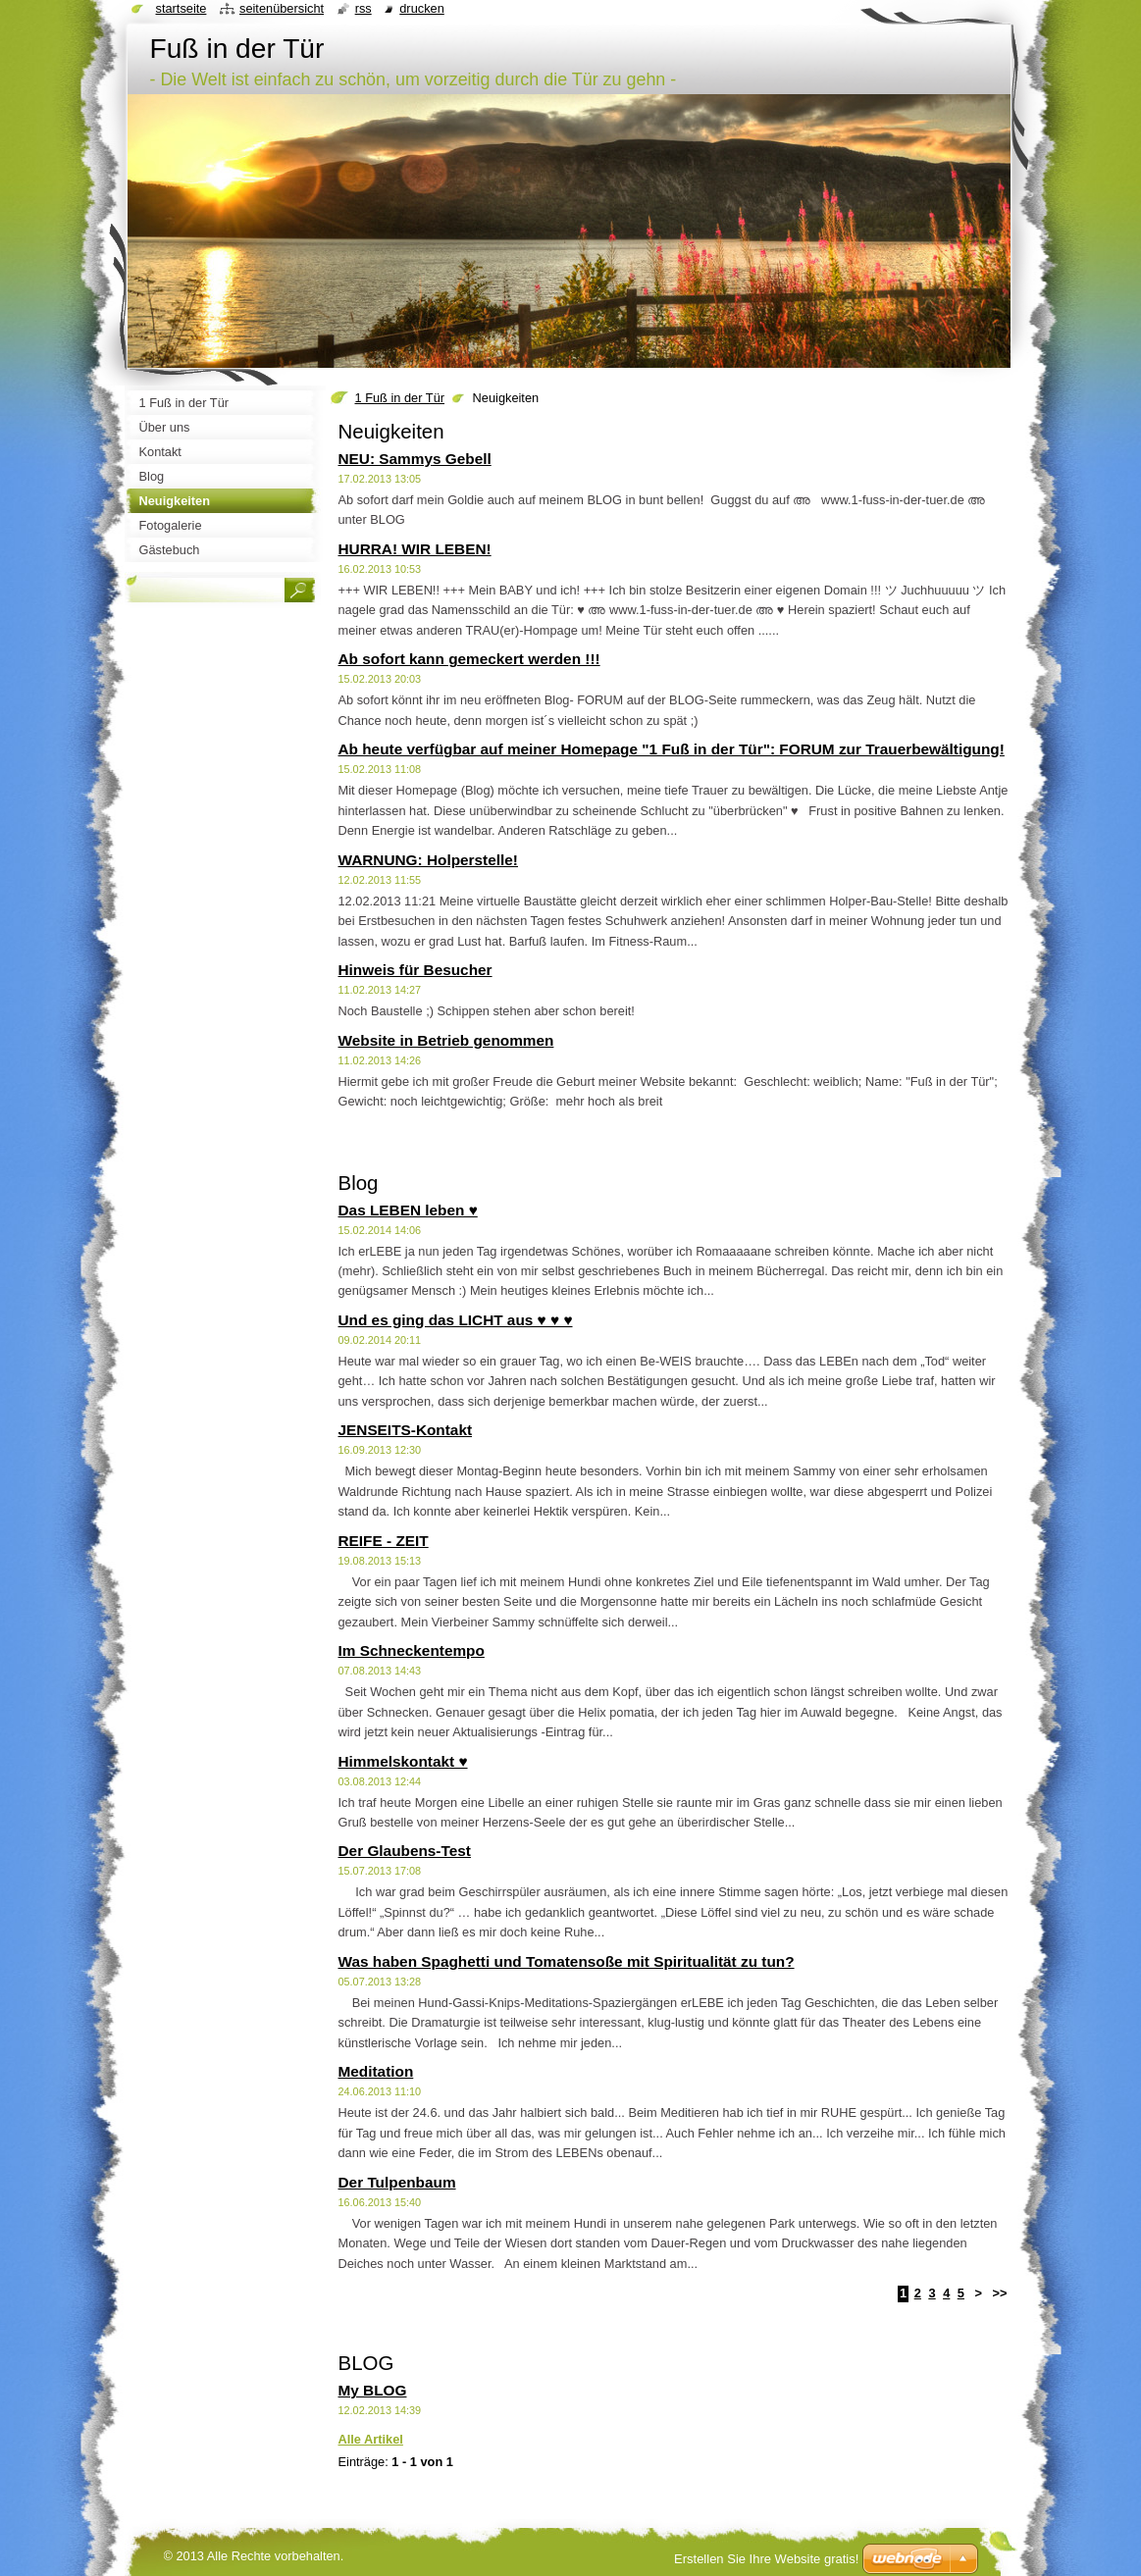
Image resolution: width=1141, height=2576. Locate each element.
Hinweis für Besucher (415, 969)
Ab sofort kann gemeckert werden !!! (469, 658)
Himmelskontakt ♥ (403, 1761)
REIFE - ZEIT (383, 1540)
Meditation (376, 2071)
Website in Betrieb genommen (446, 1040)
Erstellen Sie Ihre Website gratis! (766, 2558)
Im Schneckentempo (411, 1650)
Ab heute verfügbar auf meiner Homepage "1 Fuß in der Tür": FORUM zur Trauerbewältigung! (671, 749)
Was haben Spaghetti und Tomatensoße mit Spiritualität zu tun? (566, 1961)
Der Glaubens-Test (404, 1850)
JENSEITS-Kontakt (405, 1429)
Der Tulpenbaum (397, 2182)
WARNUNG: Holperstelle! (428, 859)
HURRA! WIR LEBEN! (415, 549)
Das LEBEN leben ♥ (408, 1210)
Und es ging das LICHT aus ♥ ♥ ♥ (455, 1320)
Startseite (181, 8)
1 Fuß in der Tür (400, 397)
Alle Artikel (370, 2439)
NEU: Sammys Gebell (415, 458)
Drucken (421, 8)
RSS (363, 8)
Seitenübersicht (281, 8)
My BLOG (372, 2390)
